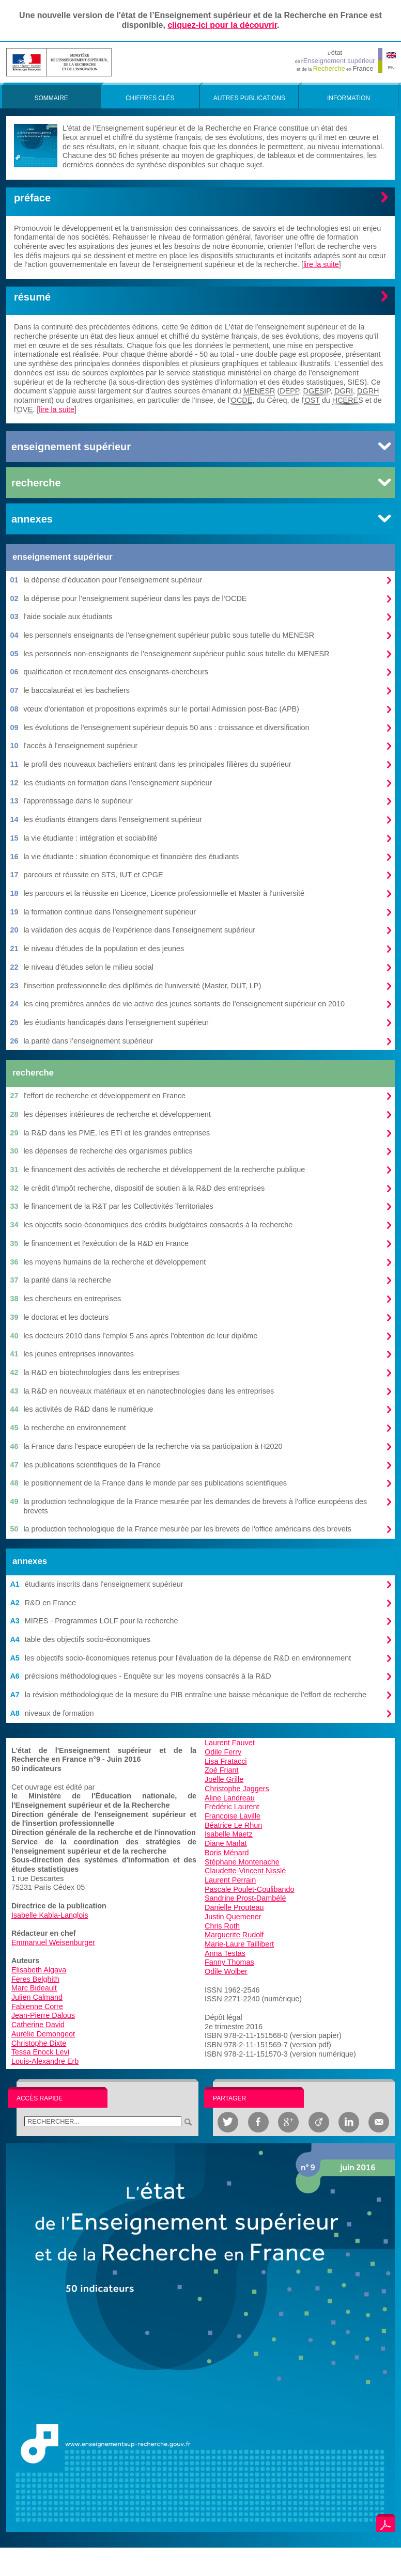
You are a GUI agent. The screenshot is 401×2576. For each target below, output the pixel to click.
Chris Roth (222, 1926)
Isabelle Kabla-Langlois (49, 1915)
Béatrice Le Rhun (233, 1825)
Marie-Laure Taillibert (239, 1944)
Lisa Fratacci (226, 1761)
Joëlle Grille (224, 1779)
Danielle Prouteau (234, 1907)
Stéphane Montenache (242, 1862)
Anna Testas (225, 1953)
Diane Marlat (226, 1843)
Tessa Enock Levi (40, 2052)
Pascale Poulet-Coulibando (250, 1889)
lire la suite (321, 264)
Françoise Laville (232, 1816)
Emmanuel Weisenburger (53, 1942)
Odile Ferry (223, 1752)
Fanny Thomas (229, 1962)
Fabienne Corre (37, 2006)
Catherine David (38, 2024)
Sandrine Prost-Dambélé (245, 1898)
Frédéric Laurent (232, 1807)
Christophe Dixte (38, 2043)
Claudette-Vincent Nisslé (245, 1871)
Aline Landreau (230, 1798)
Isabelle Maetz (229, 1834)
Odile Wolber (226, 1971)
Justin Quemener (233, 1917)
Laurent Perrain (230, 1880)
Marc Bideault (34, 1988)
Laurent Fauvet (230, 1743)
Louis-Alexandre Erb (45, 2061)
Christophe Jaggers (237, 1788)
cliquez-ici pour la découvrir (222, 25)
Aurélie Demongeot (43, 2034)
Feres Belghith (35, 1979)
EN (391, 67)
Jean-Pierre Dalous (43, 2015)
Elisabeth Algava (38, 1970)
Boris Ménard (227, 1852)
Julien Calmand (37, 1997)
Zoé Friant (222, 1770)
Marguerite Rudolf (234, 1935)
